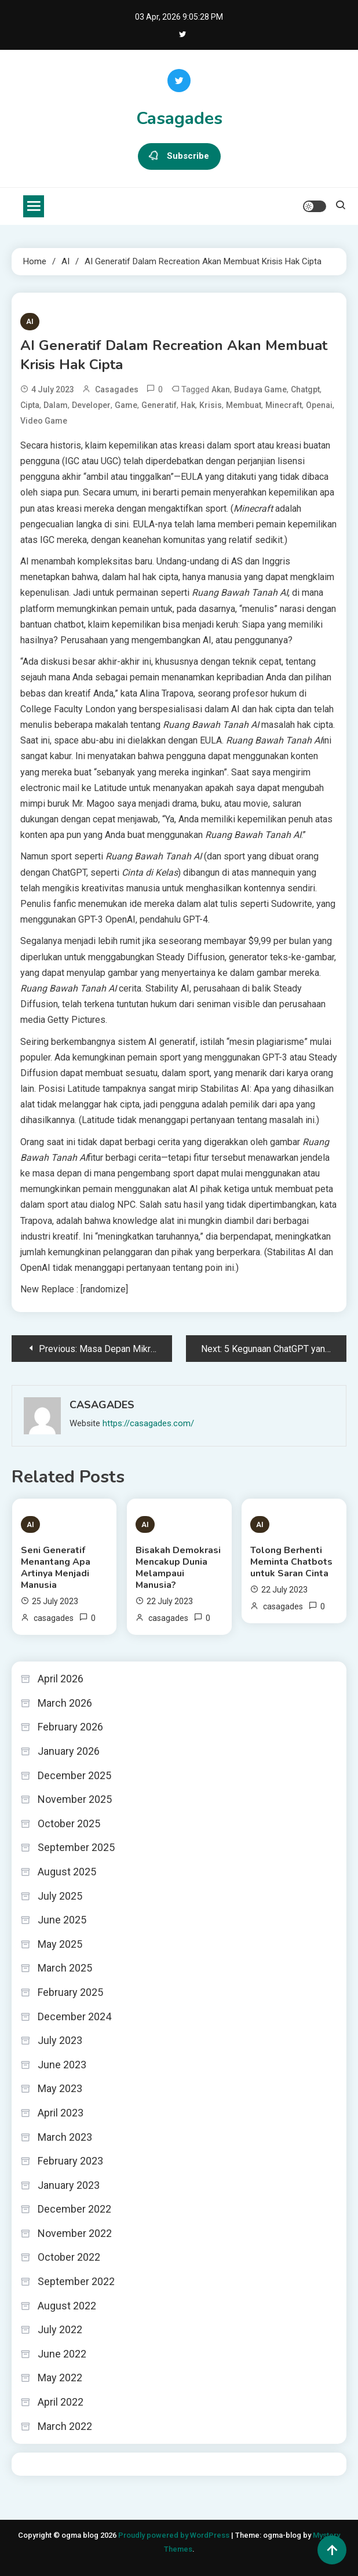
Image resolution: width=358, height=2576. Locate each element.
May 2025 (60, 1944)
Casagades (179, 118)
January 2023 (69, 2185)
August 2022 (67, 2306)
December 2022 (74, 2209)
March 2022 (65, 2426)
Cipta (29, 405)
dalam (55, 405)
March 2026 (65, 1703)
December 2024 (74, 2016)
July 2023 (60, 2040)
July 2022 (60, 2329)
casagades (116, 389)
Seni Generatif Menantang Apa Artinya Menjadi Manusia (55, 1567)
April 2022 (60, 2402)
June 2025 (62, 1920)
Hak (188, 405)
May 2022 (60, 2377)
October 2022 (69, 2257)
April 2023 (60, 2113)
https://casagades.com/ (148, 1423)
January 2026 (69, 1751)
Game (126, 405)
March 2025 (65, 1968)
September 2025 (76, 1847)
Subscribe (179, 156)
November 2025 (75, 1799)
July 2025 (60, 1896)
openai (319, 405)
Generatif (159, 405)
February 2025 (70, 1992)
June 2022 (62, 2354)
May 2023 (60, 2088)
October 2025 (69, 1823)
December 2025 (74, 1775)
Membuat (243, 405)
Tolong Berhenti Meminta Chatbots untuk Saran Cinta (291, 1561)
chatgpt (305, 389)
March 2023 (65, 2137)
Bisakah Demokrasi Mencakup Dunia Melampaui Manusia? (178, 1567)
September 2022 (76, 2281)
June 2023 (62, 2064)
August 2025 (67, 1871)
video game (43, 420)
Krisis (210, 405)
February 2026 (70, 1727)
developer (91, 405)
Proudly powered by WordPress (174, 2535)
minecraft (283, 405)
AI (30, 321)
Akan (220, 389)
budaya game (260, 389)
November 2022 (75, 2233)
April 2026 (60, 1679)
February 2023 (70, 2161)
